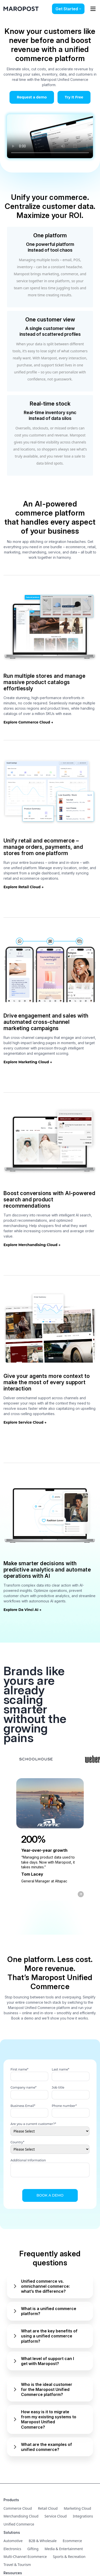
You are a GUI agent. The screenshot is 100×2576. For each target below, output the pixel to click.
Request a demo (32, 97)
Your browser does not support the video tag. (50, 136)
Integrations (83, 2516)
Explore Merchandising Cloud (31, 1245)
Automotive (13, 2540)
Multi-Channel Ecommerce (25, 2556)
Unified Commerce (19, 2524)
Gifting (32, 2548)
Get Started (68, 8)
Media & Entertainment (63, 2548)
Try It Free (74, 97)
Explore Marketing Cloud (26, 1062)
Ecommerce (72, 2540)
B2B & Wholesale (42, 2540)
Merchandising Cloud (21, 2516)
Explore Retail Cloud (22, 887)
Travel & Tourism (17, 2564)
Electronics (12, 2548)
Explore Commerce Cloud (27, 722)
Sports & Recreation (69, 2556)
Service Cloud (55, 2516)
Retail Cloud (48, 2508)
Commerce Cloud (18, 2508)
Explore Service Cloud (24, 1422)
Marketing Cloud (77, 2508)
